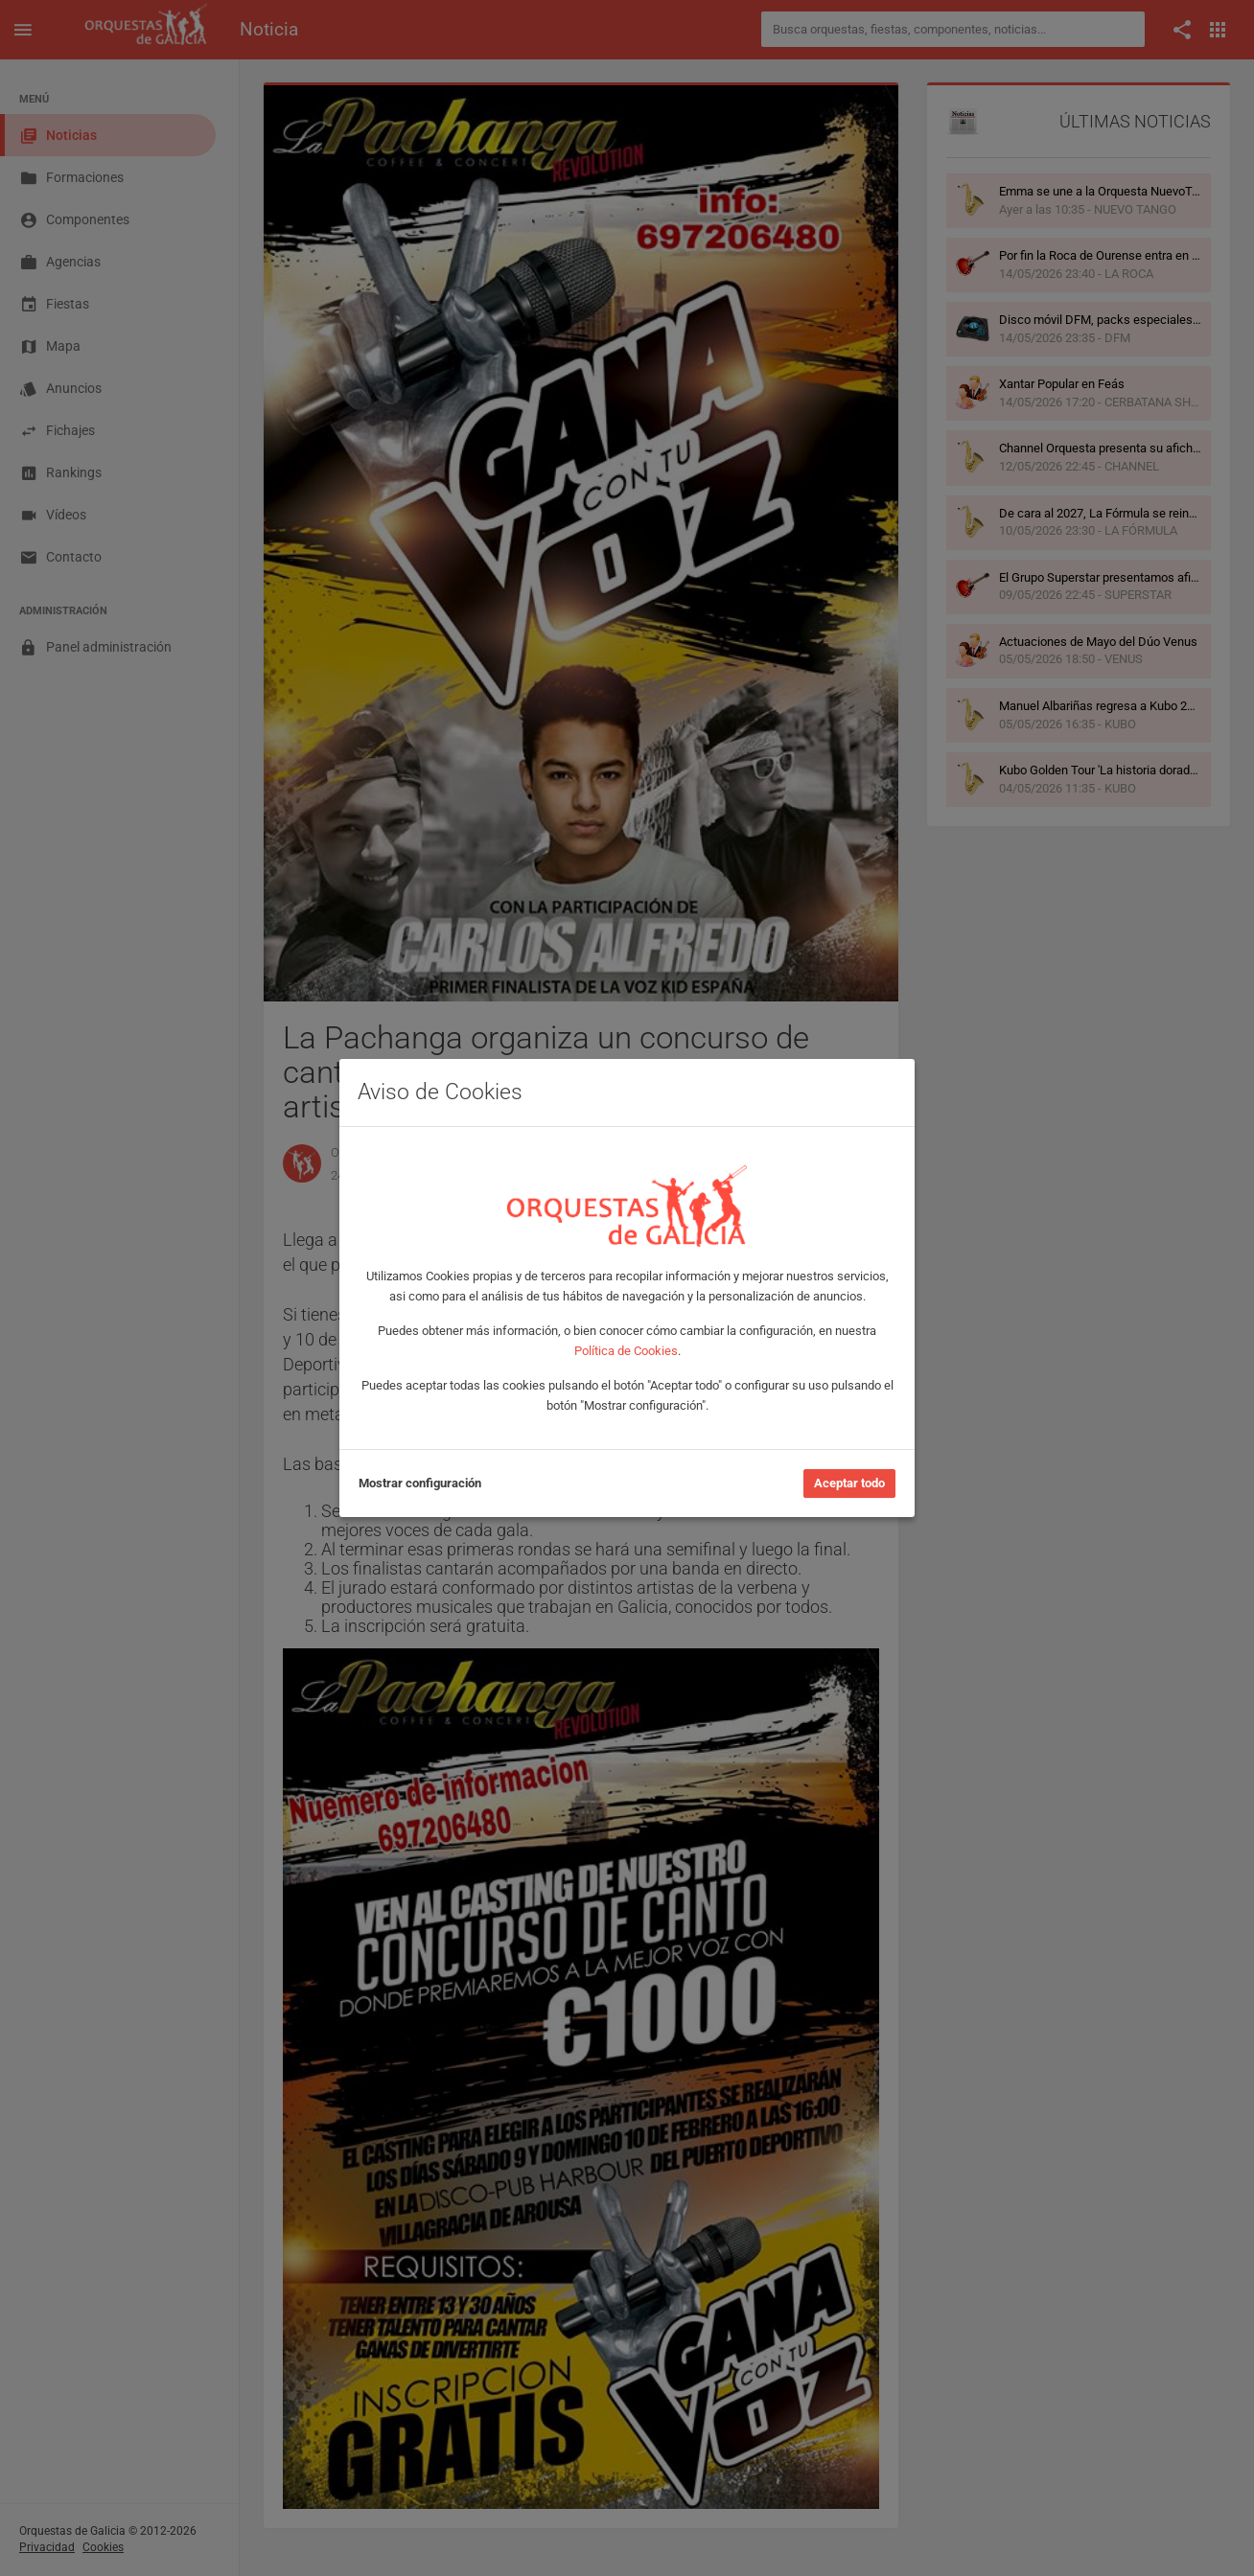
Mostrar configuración (420, 1483)
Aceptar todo (849, 1483)
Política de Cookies (626, 1351)
